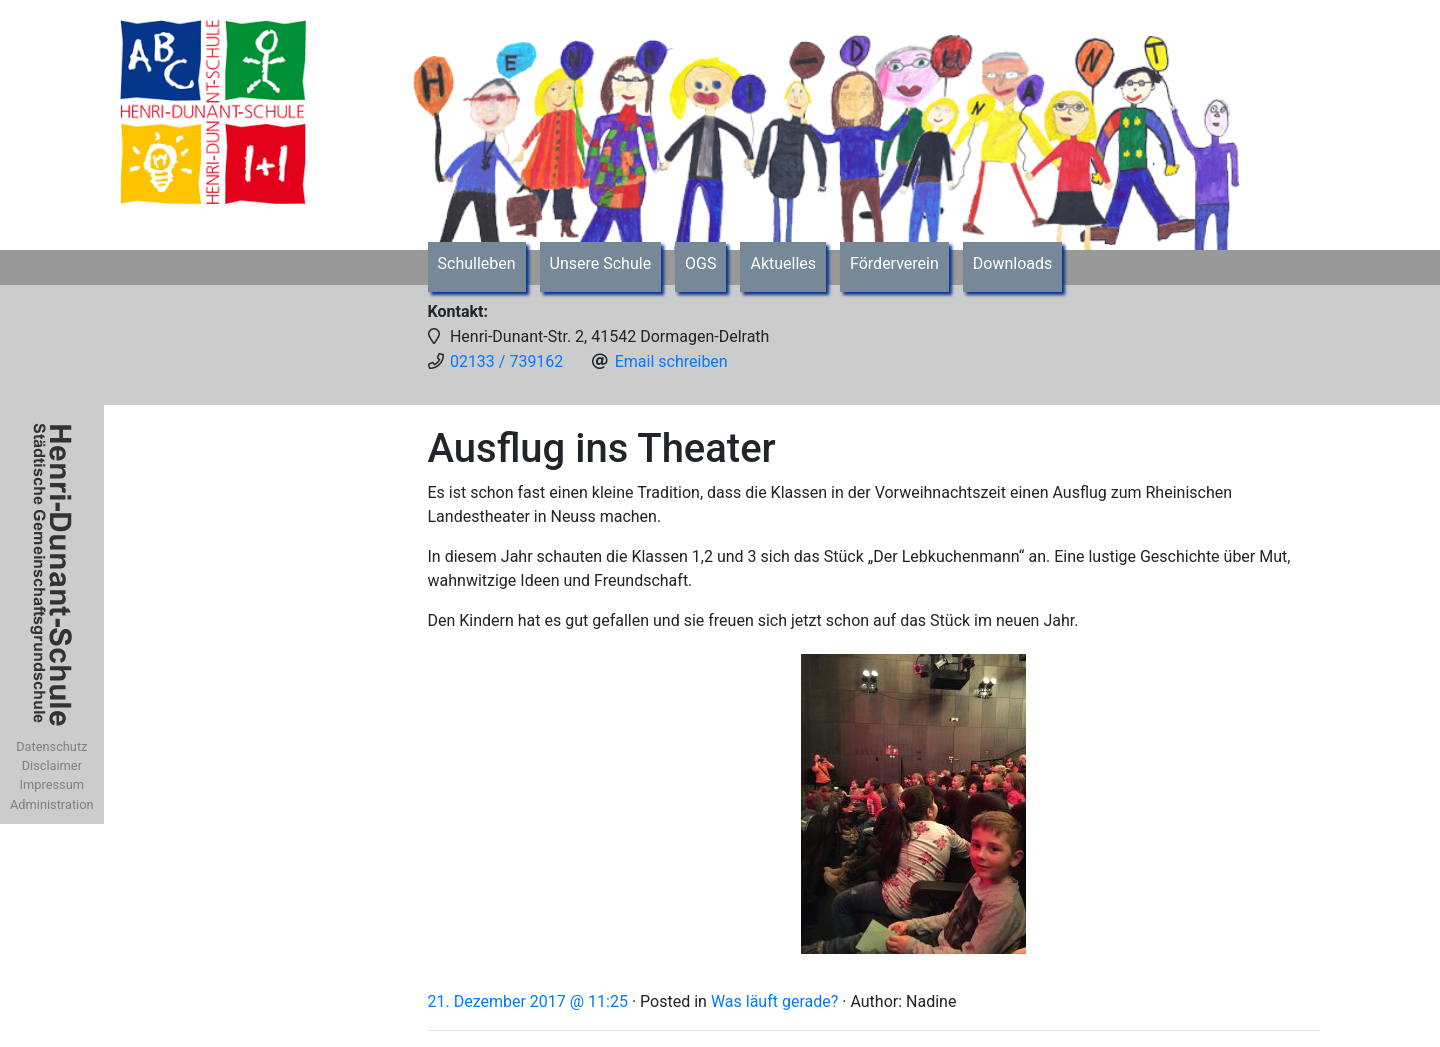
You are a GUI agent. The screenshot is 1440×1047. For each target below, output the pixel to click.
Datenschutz (51, 746)
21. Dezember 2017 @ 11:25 (528, 1001)
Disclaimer (52, 765)
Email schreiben (671, 361)
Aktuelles (783, 263)
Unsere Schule (601, 263)
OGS (700, 263)
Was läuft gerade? (774, 1001)
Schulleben (477, 263)
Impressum (52, 784)
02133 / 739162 (506, 361)
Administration (52, 804)
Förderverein (894, 263)
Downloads (1012, 263)
